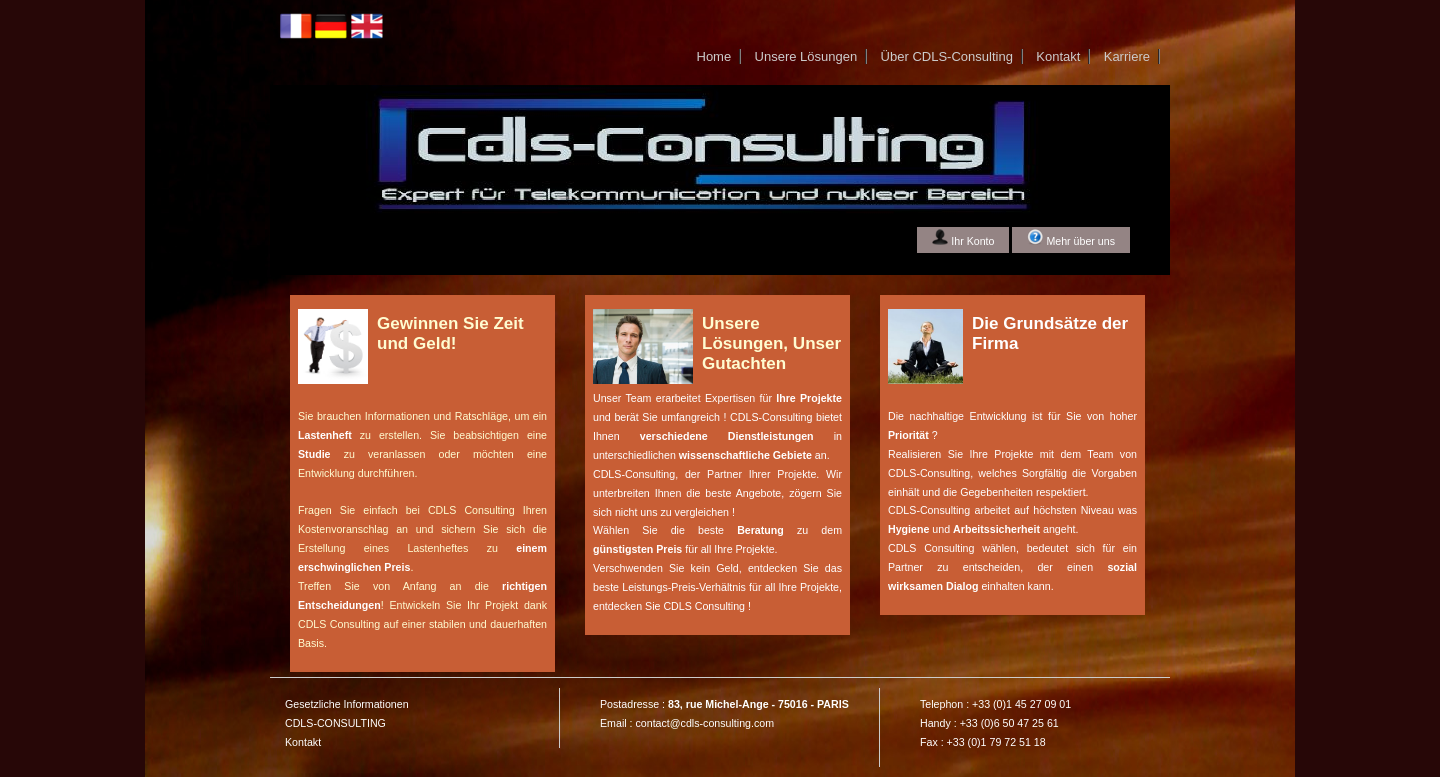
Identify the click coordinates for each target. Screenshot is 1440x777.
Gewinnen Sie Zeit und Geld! (450, 333)
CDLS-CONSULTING (335, 723)
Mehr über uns (1071, 238)
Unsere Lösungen (806, 56)
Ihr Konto (963, 238)
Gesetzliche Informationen (347, 704)
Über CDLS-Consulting (947, 56)
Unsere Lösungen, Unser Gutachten (771, 343)
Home (713, 56)
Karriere (1127, 56)
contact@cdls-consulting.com (704, 723)
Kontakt (1058, 56)
